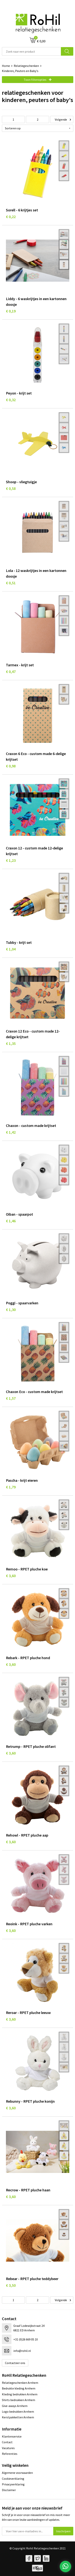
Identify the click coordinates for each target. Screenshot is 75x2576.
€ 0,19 (11, 311)
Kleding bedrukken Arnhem (19, 2394)
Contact (7, 2442)
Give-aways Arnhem (14, 2406)
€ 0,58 (11, 488)
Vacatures (8, 2448)
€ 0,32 (11, 399)
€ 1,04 (11, 949)
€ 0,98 (11, 766)
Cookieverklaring (13, 2478)
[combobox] (31, 51)
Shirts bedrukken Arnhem (18, 2400)
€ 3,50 (11, 2285)
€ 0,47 (11, 671)
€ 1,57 (11, 1398)
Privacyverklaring (13, 2484)
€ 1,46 (11, 1220)
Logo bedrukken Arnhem (18, 2411)
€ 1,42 (11, 1132)
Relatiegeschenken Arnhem (20, 2383)
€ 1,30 (11, 1309)
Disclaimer (9, 2490)
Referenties (9, 2454)
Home (6, 66)
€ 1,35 (11, 1043)
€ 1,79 (11, 1487)
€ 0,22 (11, 216)
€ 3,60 (11, 1575)
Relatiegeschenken (26, 66)
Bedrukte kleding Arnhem (18, 2388)
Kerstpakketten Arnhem (18, 2417)
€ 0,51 (11, 582)
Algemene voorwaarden (17, 2473)
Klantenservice (12, 2436)
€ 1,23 (11, 860)
